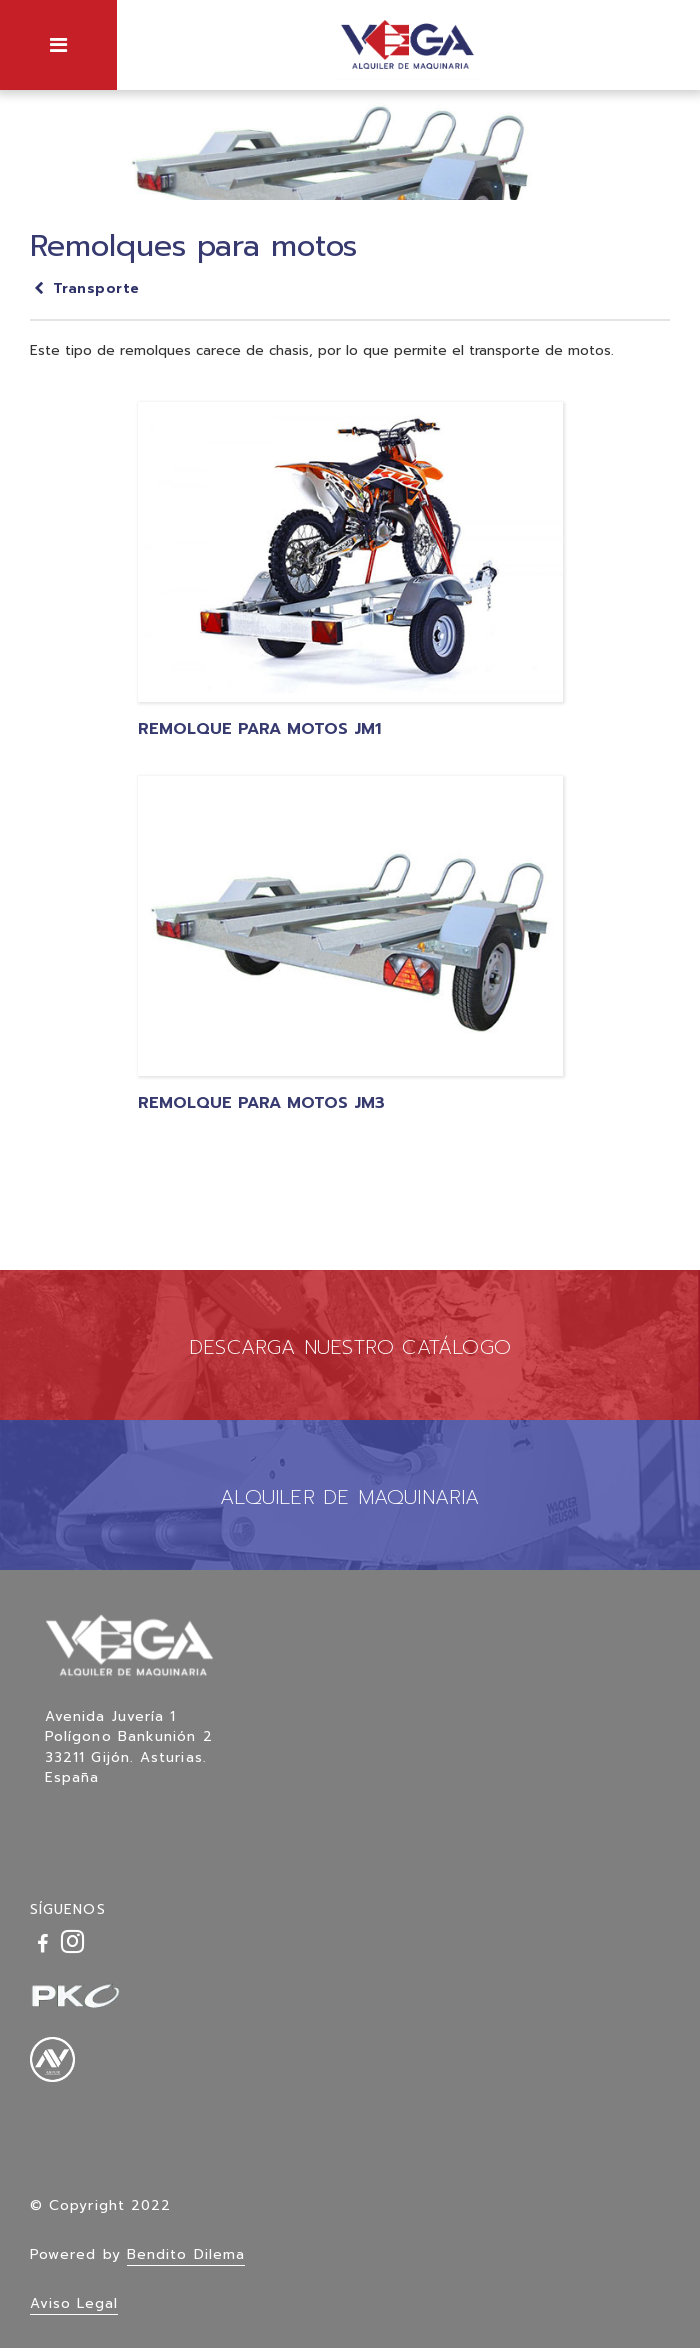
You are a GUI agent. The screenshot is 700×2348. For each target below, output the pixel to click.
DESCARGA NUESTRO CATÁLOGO (350, 1347)
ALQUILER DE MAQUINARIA (349, 1497)
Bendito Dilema (186, 2254)
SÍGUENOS (68, 1909)
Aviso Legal (74, 2303)
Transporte (85, 288)
